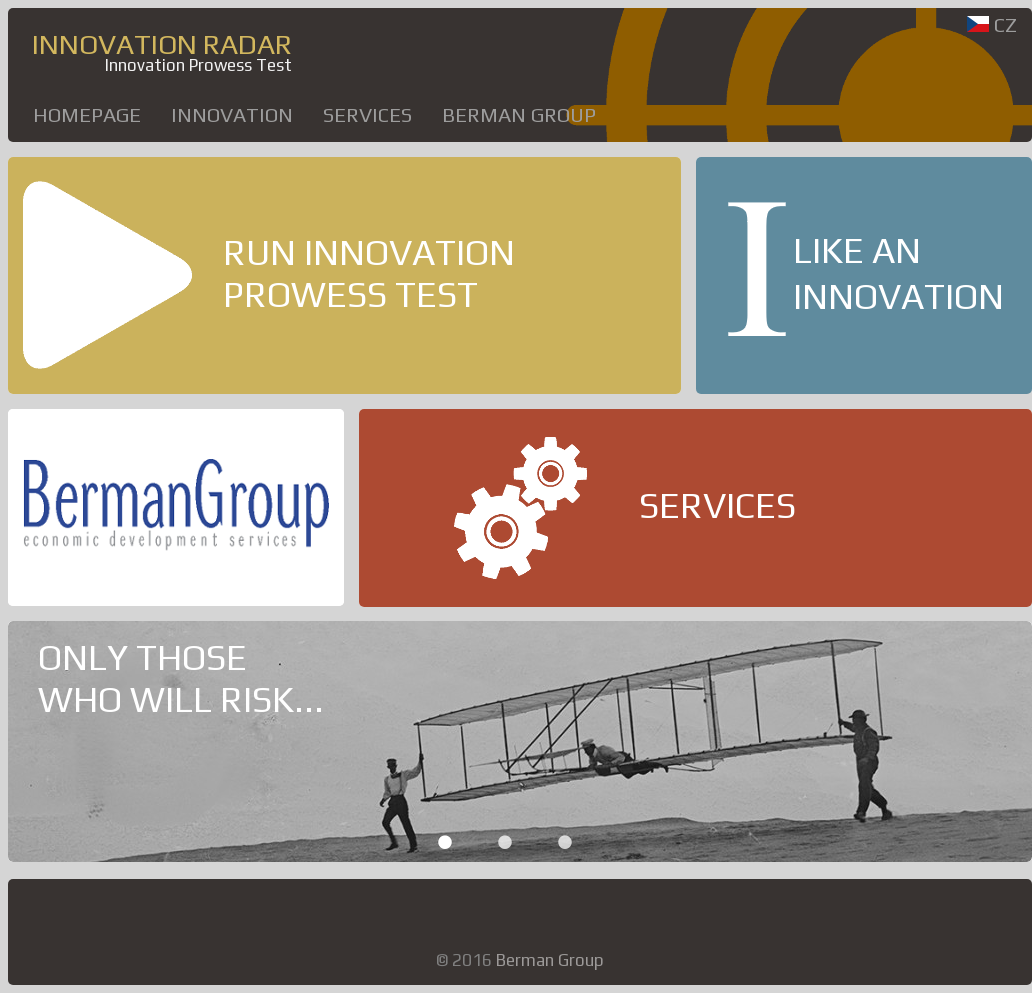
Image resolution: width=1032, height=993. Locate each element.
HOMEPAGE (87, 114)
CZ (992, 24)
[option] (520, 741)
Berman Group (519, 114)
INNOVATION (232, 114)
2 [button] (505, 842)
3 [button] (565, 842)
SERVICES (367, 114)
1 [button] (445, 842)
